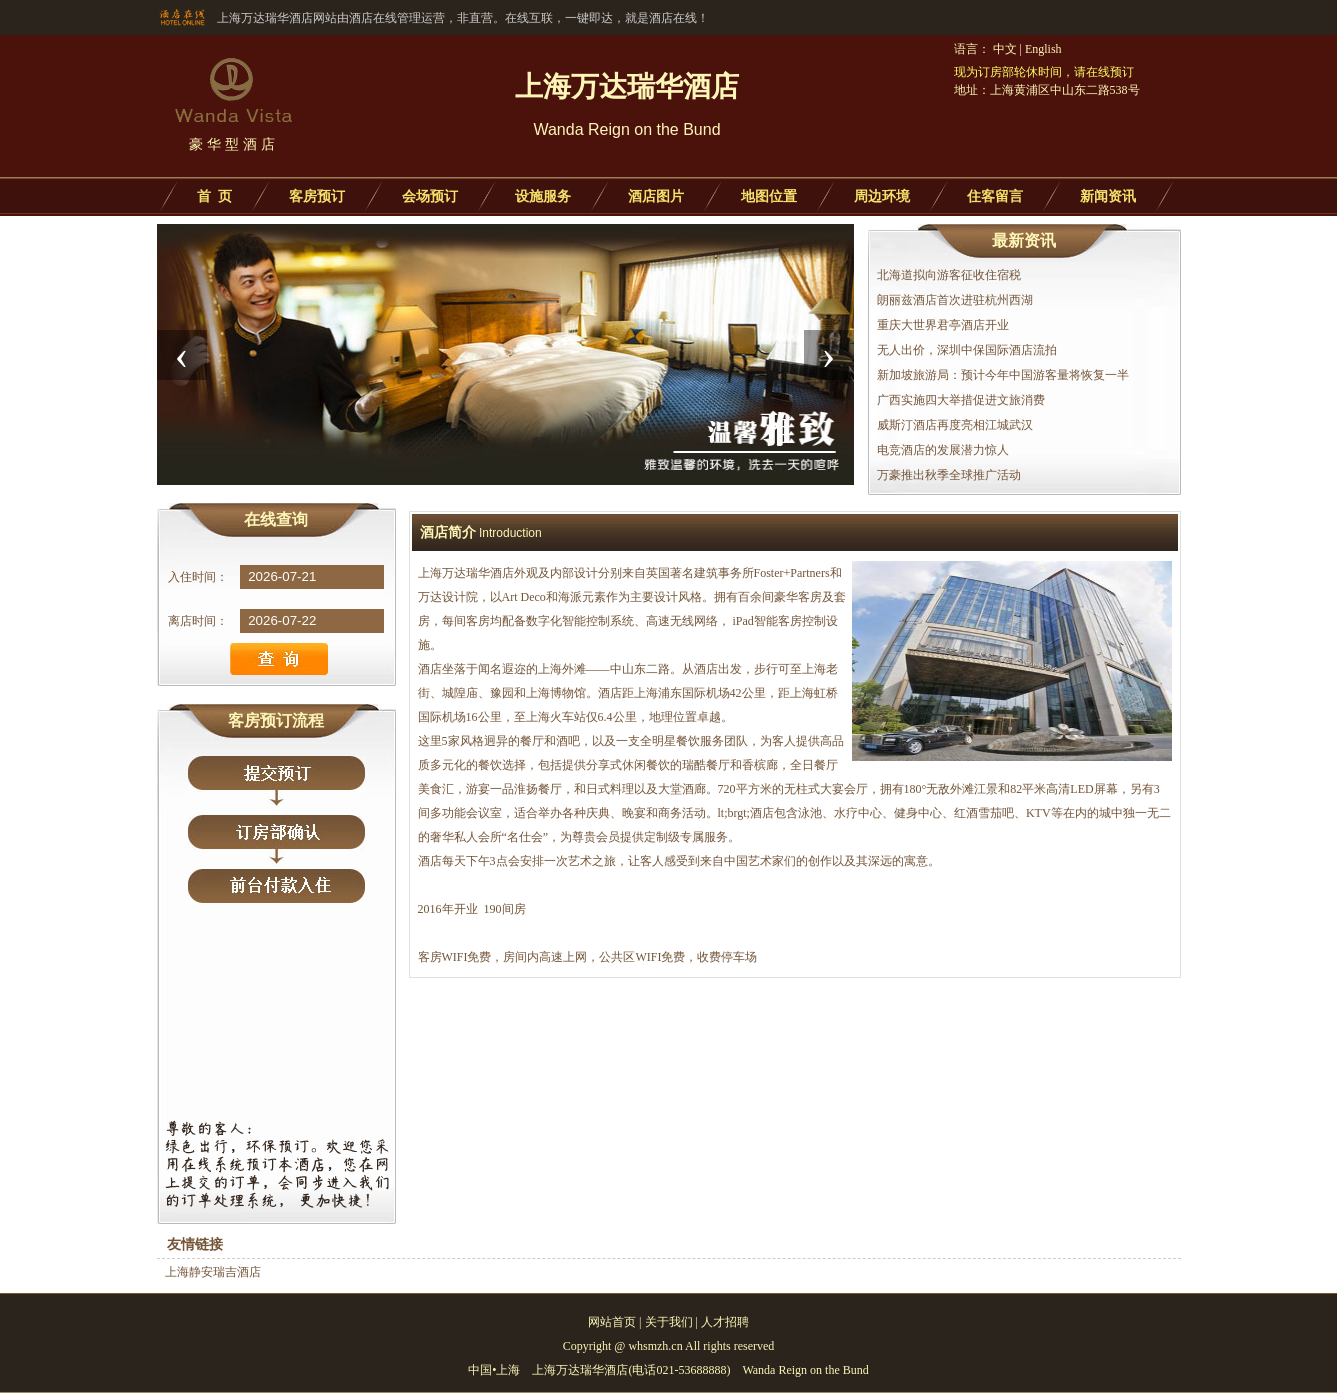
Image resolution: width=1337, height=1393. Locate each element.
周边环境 (882, 196)
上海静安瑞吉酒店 (213, 1272)
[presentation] (182, 355)
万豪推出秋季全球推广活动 (949, 475)
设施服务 (543, 196)
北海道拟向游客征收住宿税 (949, 275)
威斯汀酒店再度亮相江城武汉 (955, 425)
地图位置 (769, 196)
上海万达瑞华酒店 (466, 573)
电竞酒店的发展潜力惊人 (943, 450)
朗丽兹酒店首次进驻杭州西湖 (955, 300)
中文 (1005, 49)
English (1043, 49)
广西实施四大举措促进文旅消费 (961, 400)
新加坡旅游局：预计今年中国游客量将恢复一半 (1003, 375)
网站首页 (612, 1322)
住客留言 (995, 196)
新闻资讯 (1108, 196)
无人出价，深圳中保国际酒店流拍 (967, 350)
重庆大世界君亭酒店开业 (943, 325)
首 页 (214, 196)
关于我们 (669, 1322)
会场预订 (430, 196)
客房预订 (317, 196)
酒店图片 (656, 196)
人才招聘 (725, 1322)
